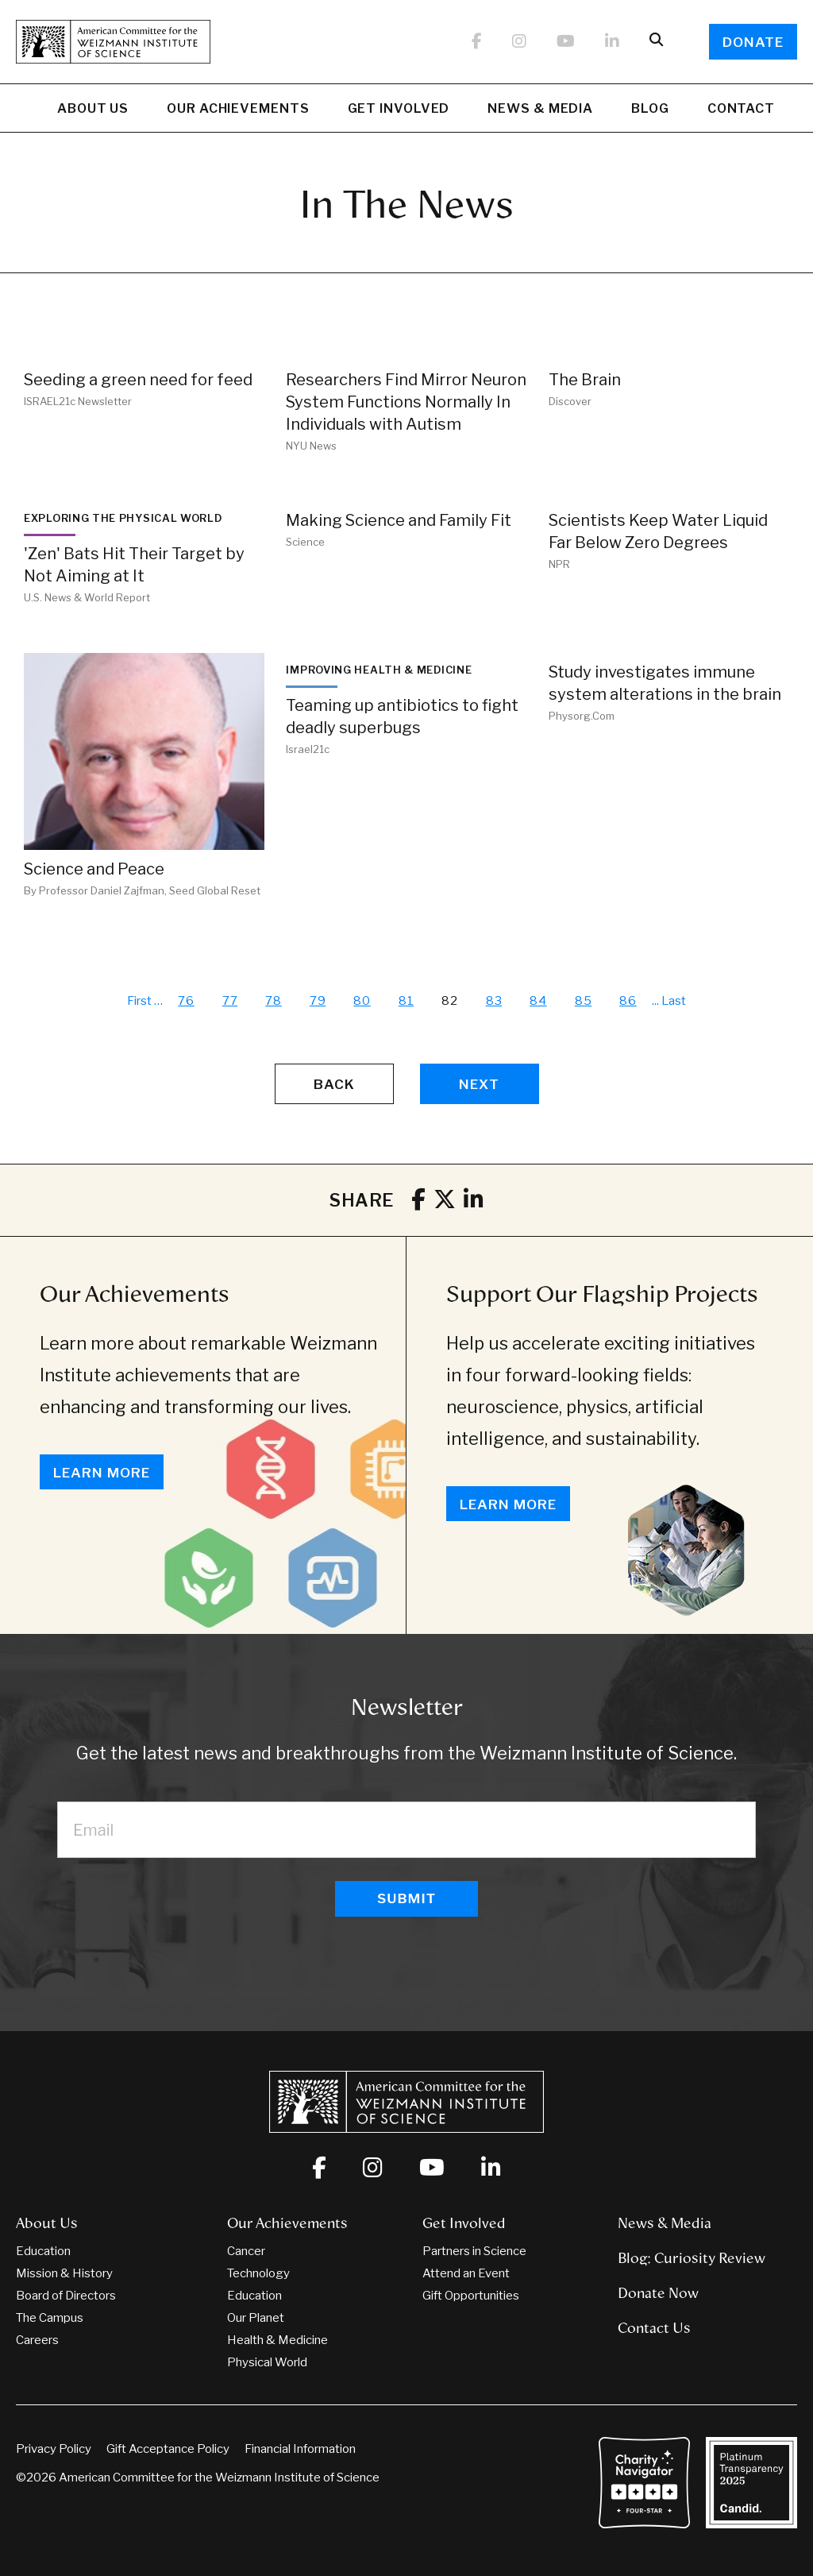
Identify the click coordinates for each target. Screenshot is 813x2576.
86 (628, 1001)
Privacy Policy (53, 2449)
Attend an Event (466, 2273)
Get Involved (399, 110)
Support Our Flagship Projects (602, 1294)
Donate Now (658, 2293)
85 (583, 1001)
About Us (93, 110)
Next (479, 1084)
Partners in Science (474, 2251)
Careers (37, 2340)
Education (43, 2251)
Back (334, 1084)
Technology (258, 2273)
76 (186, 1001)
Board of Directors (66, 2295)
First (139, 1001)
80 (362, 1001)
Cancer (246, 2251)
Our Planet (255, 2318)
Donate (753, 42)
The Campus (49, 2318)
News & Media (540, 110)
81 (406, 1001)
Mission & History (64, 2273)
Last (673, 1001)
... (655, 1001)
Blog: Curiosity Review (691, 2258)
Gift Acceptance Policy (167, 2449)
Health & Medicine (277, 2340)
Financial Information (300, 2449)
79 (318, 1001)
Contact (741, 108)
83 (494, 1001)
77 (230, 1001)
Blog (650, 110)
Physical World (267, 2362)
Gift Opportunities (470, 2295)
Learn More (101, 1473)
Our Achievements (238, 110)
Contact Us (654, 2328)
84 (538, 1001)
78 (273, 1001)
